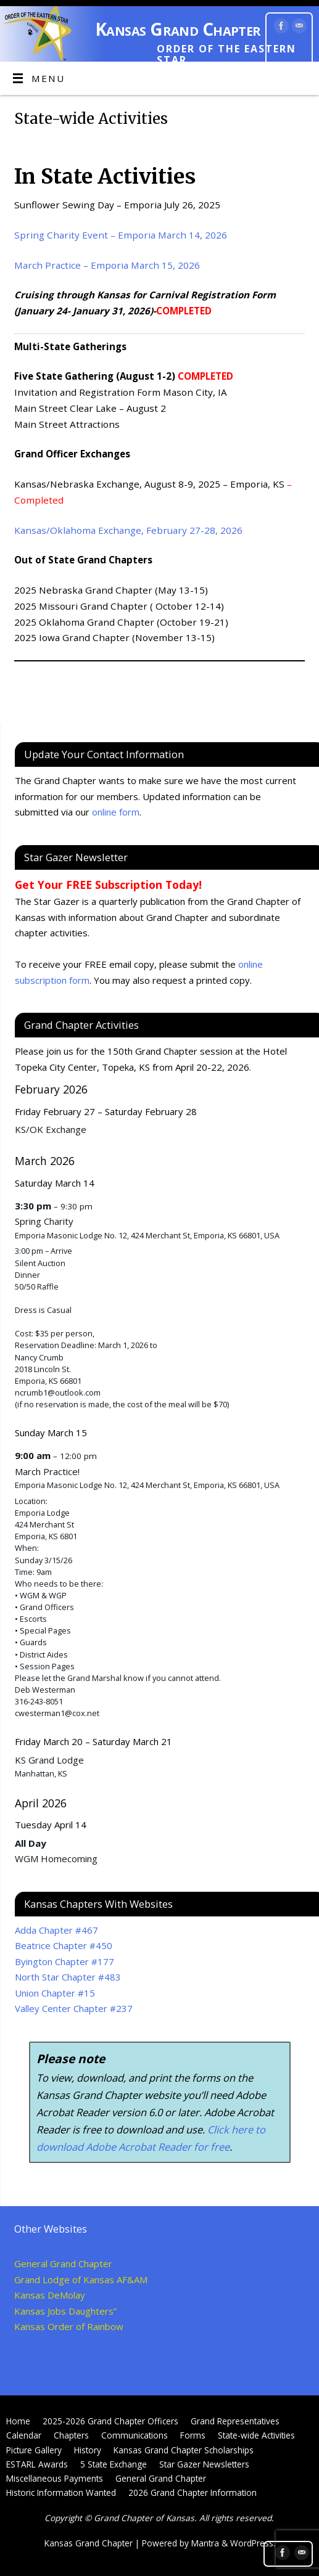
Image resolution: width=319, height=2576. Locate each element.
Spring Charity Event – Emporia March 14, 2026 (120, 235)
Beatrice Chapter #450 (63, 1945)
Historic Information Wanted (61, 2492)
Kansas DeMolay (49, 2295)
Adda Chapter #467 (56, 1930)
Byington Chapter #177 (64, 1961)
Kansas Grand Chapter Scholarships (184, 2450)
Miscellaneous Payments (54, 2478)
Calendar (23, 2435)
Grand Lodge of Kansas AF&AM (80, 2279)
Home (18, 2421)
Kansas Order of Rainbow (68, 2326)
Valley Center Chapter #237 (74, 2008)
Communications (134, 2435)
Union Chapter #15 (55, 1993)
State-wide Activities (256, 2435)
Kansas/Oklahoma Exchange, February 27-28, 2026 (128, 530)
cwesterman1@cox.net (57, 1713)
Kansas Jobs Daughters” (65, 2311)
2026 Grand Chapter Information (192, 2492)
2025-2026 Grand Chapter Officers (110, 2421)
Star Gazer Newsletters (204, 2464)
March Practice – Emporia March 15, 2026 (107, 265)
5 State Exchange (113, 2464)
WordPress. (252, 2543)
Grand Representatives (235, 2421)
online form (115, 812)
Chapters (71, 2435)
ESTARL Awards (37, 2464)
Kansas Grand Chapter (178, 29)
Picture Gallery (34, 2450)
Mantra (205, 2543)
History (87, 2450)
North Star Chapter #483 (68, 1977)
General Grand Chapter (63, 2263)
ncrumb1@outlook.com (58, 1392)
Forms (192, 2435)
